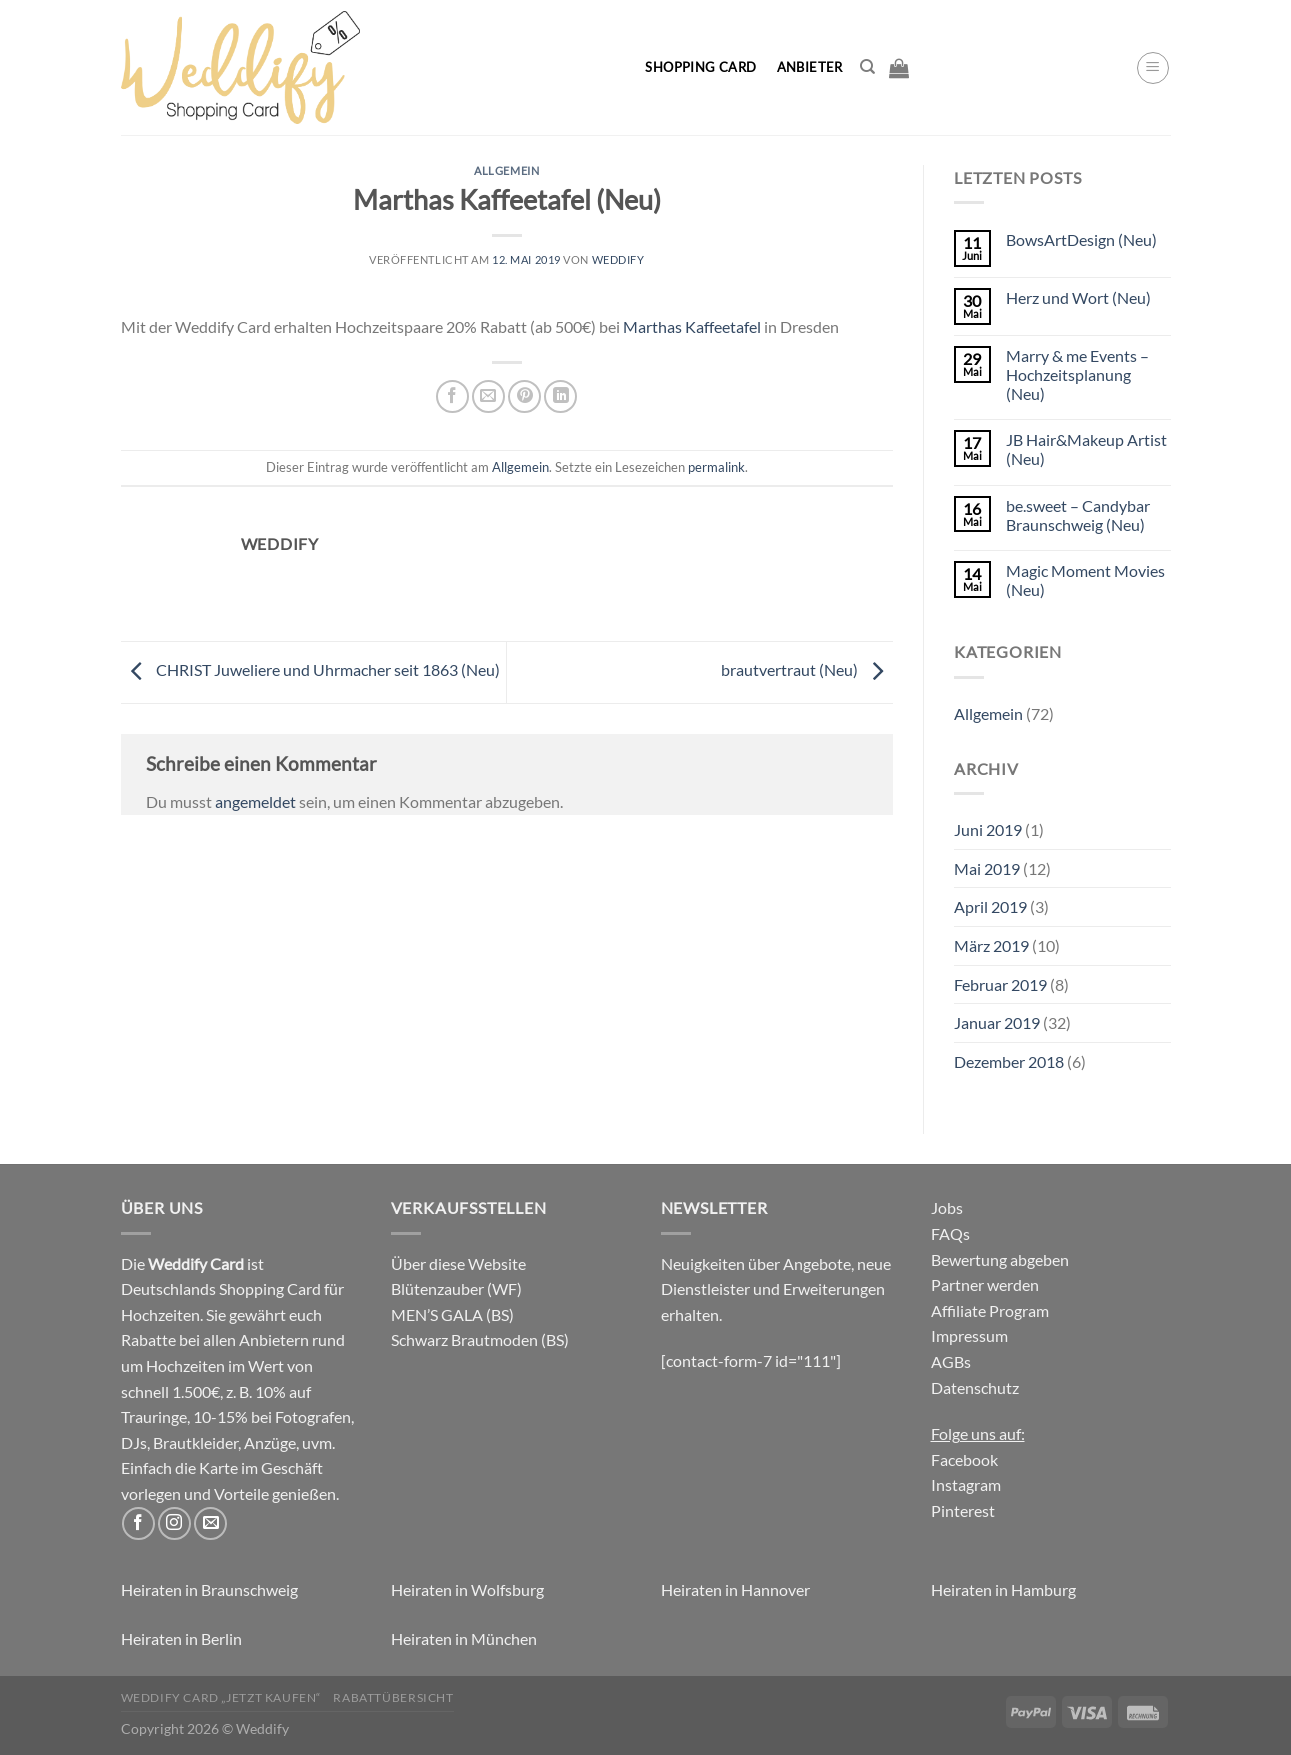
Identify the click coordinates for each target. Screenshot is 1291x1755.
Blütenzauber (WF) (456, 1288)
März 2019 (991, 945)
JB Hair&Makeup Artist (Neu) (1086, 449)
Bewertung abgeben (1000, 1259)
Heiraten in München (464, 1638)
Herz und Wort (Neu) (1078, 297)
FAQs (950, 1233)
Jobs (947, 1207)
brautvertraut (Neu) (807, 670)
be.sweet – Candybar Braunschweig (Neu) (1078, 515)
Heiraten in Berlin (181, 1638)
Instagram (966, 1484)
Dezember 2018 (1009, 1061)
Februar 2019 (1000, 984)
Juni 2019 (988, 829)
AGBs (951, 1361)
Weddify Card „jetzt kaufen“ (221, 1697)
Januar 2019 (997, 1022)
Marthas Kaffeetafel (692, 326)
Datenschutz (975, 1387)
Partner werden (985, 1284)
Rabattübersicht (393, 1697)
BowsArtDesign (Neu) (1081, 239)
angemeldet (255, 801)
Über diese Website (458, 1263)
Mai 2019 (987, 868)
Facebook (964, 1459)
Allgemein (506, 170)
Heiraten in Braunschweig (209, 1589)
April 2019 (990, 906)
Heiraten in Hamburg (1003, 1589)
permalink (716, 467)
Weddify (618, 259)
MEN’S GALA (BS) (452, 1314)
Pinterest (963, 1510)
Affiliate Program (990, 1310)
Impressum (969, 1335)
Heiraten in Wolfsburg (467, 1589)
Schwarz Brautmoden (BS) (480, 1339)
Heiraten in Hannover (735, 1589)
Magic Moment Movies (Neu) (1085, 580)
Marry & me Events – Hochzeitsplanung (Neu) (1077, 374)
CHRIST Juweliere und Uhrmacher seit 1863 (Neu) (310, 670)
